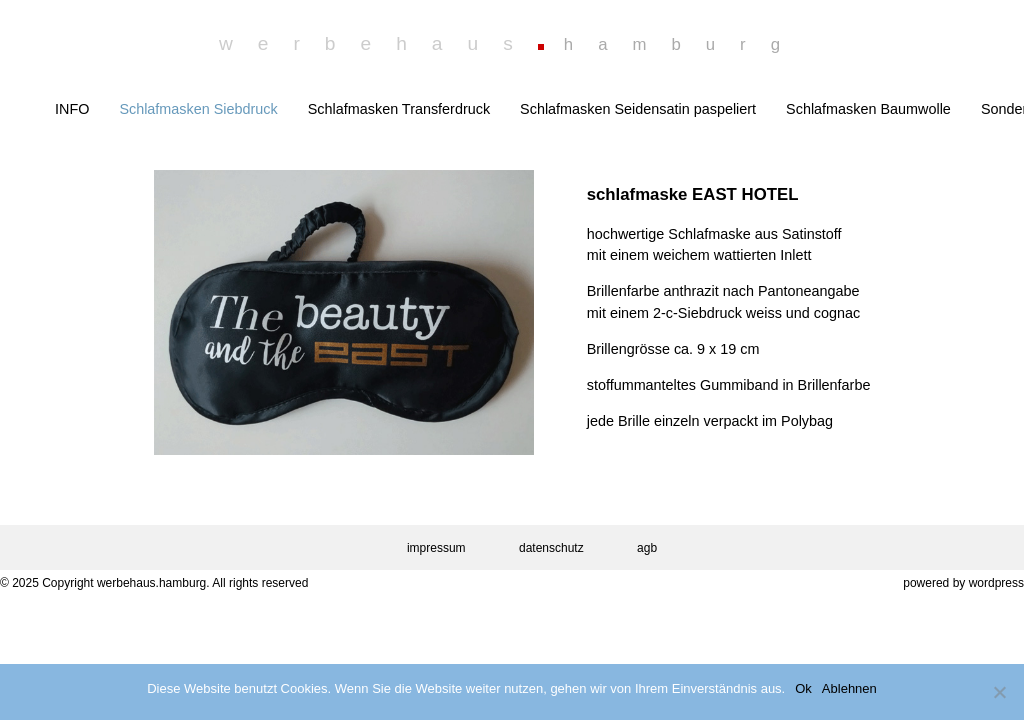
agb (647, 548)
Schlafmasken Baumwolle (868, 109)
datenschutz (551, 548)
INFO (72, 109)
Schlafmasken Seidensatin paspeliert (638, 109)
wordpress (996, 583)
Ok (803, 688)
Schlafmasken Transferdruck (399, 109)
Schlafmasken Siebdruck (198, 109)
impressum (436, 548)
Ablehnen (849, 688)
